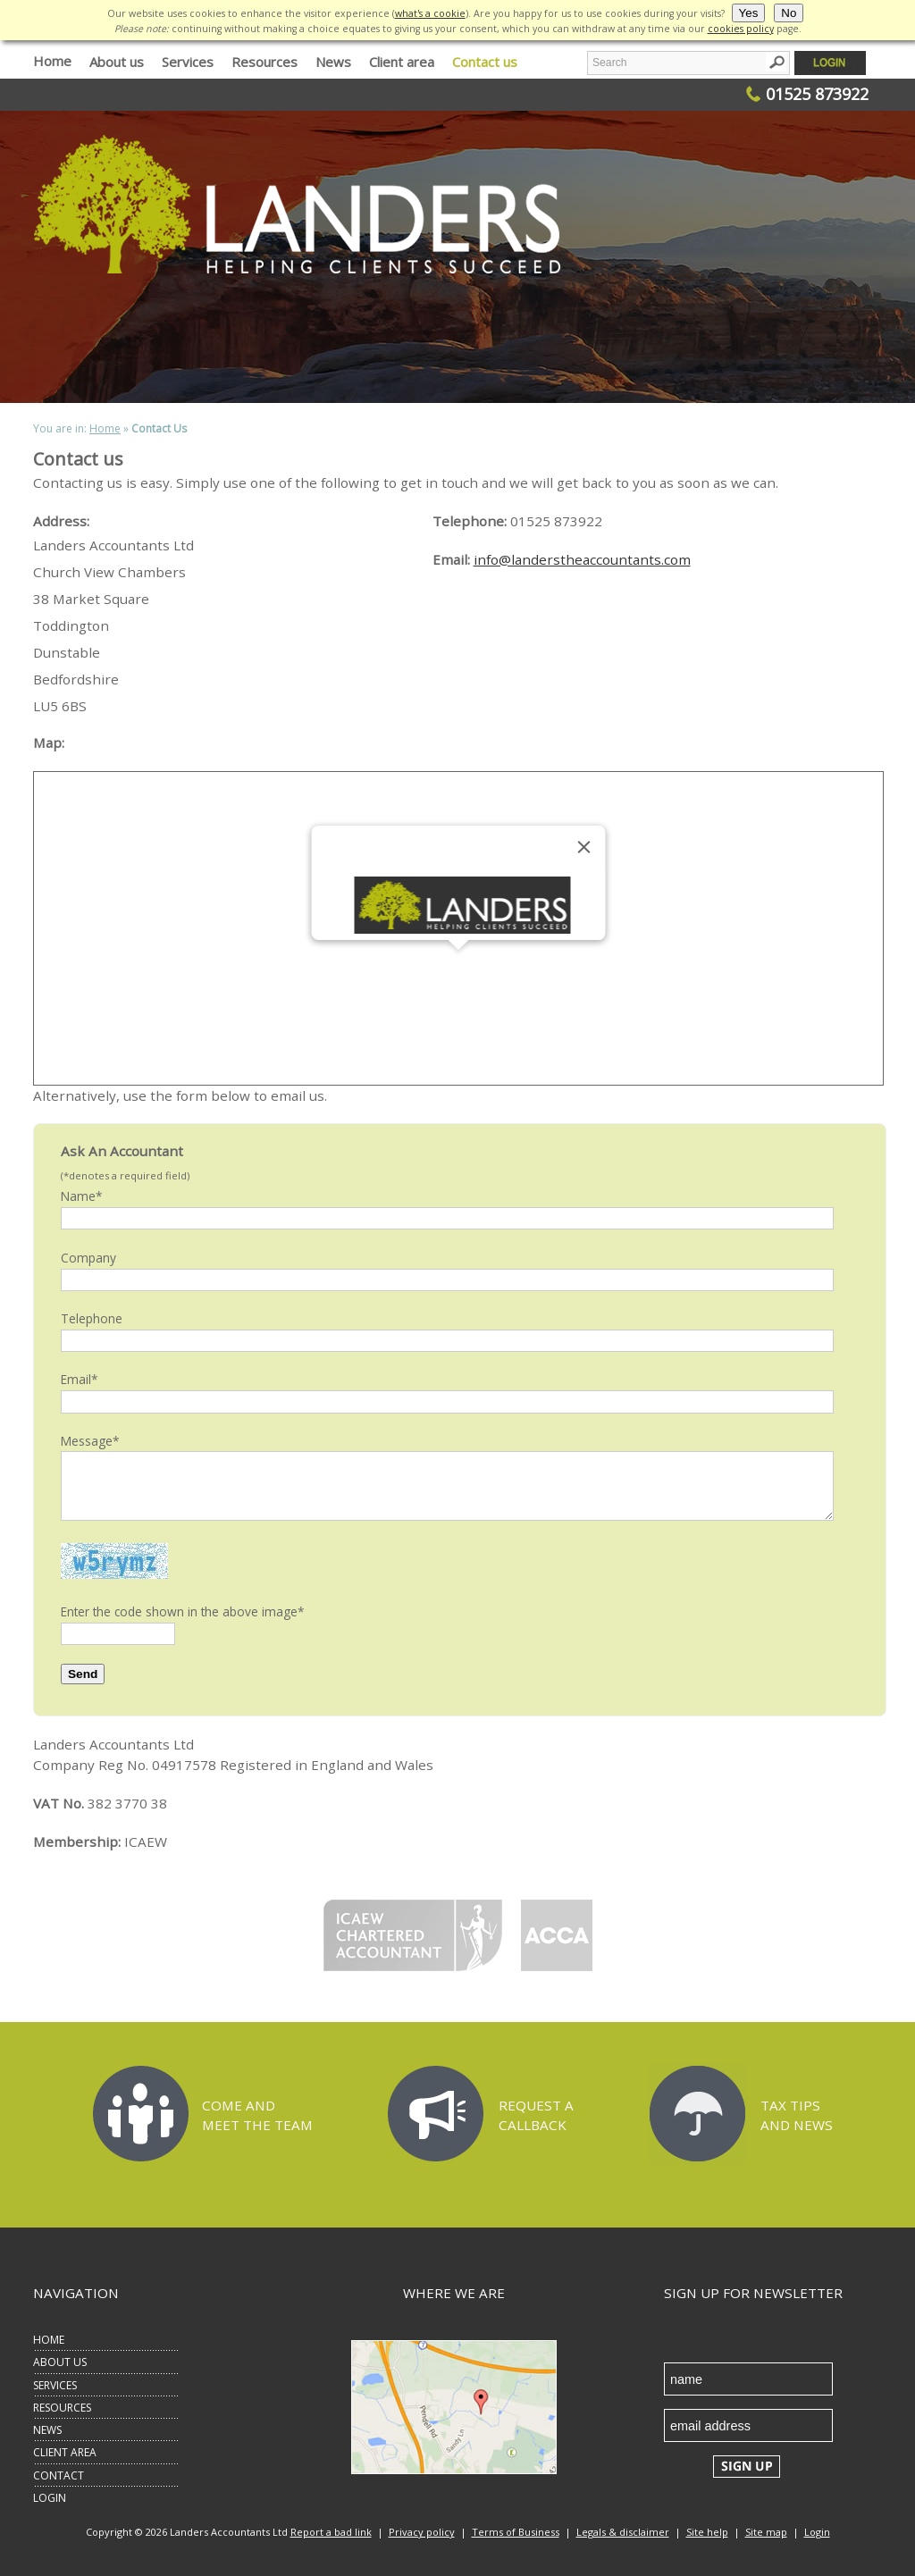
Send (82, 1674)
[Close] (584, 847)
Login (817, 2531)
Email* (79, 1379)
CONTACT (58, 2475)
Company (88, 1257)
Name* (82, 1195)
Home (52, 60)
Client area (401, 62)
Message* (90, 1440)
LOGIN (49, 2497)
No (788, 13)
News (333, 62)
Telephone (91, 1318)
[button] (458, 966)
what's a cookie (430, 13)
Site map (766, 2531)
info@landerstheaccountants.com (582, 559)
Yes (749, 13)
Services (188, 62)
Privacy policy (422, 2531)
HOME (48, 2339)
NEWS (47, 2430)
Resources (264, 62)
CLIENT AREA (65, 2452)
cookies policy (741, 28)
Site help (707, 2531)
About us (116, 62)
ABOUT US (60, 2362)
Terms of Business (515, 2531)
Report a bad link (331, 2531)
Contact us (484, 62)
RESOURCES (62, 2407)
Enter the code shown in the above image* (183, 1611)
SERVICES (55, 2385)
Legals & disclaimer (622, 2531)
